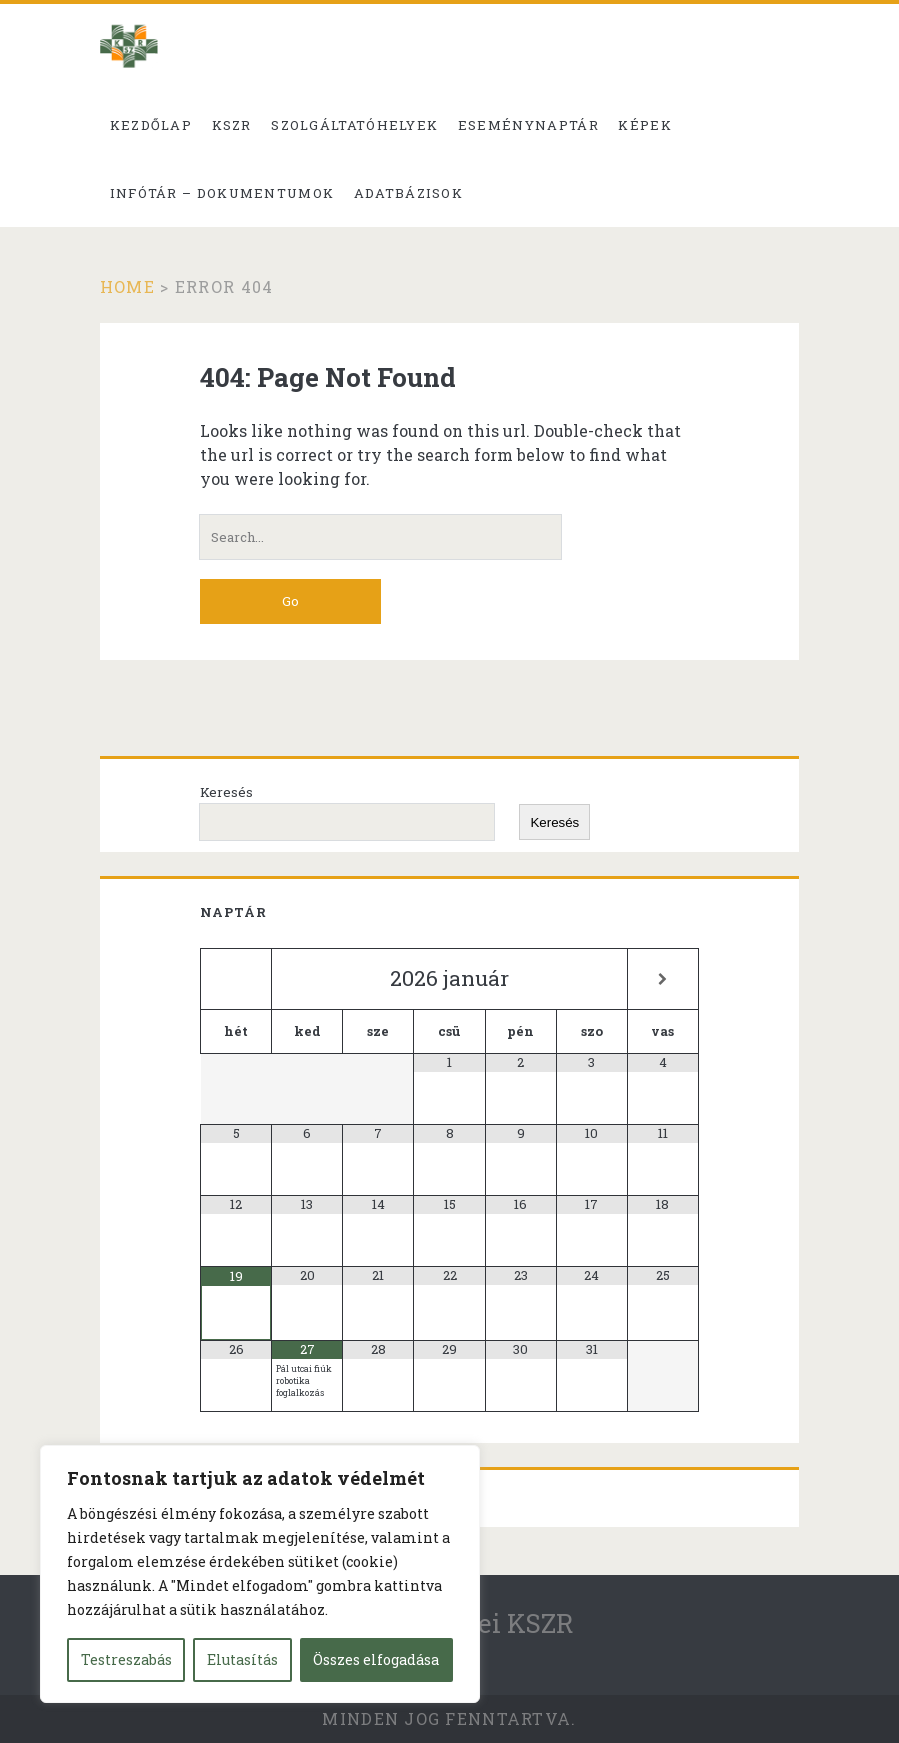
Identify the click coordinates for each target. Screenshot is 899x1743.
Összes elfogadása (376, 1659)
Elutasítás (242, 1659)
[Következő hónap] (663, 979)
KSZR (232, 125)
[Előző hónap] (236, 979)
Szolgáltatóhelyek (354, 125)
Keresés (226, 792)
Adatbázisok (408, 193)
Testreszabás (126, 1659)
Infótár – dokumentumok (222, 193)
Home (127, 286)
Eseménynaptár (528, 125)
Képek (645, 125)
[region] (260, 1574)
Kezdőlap (151, 125)
